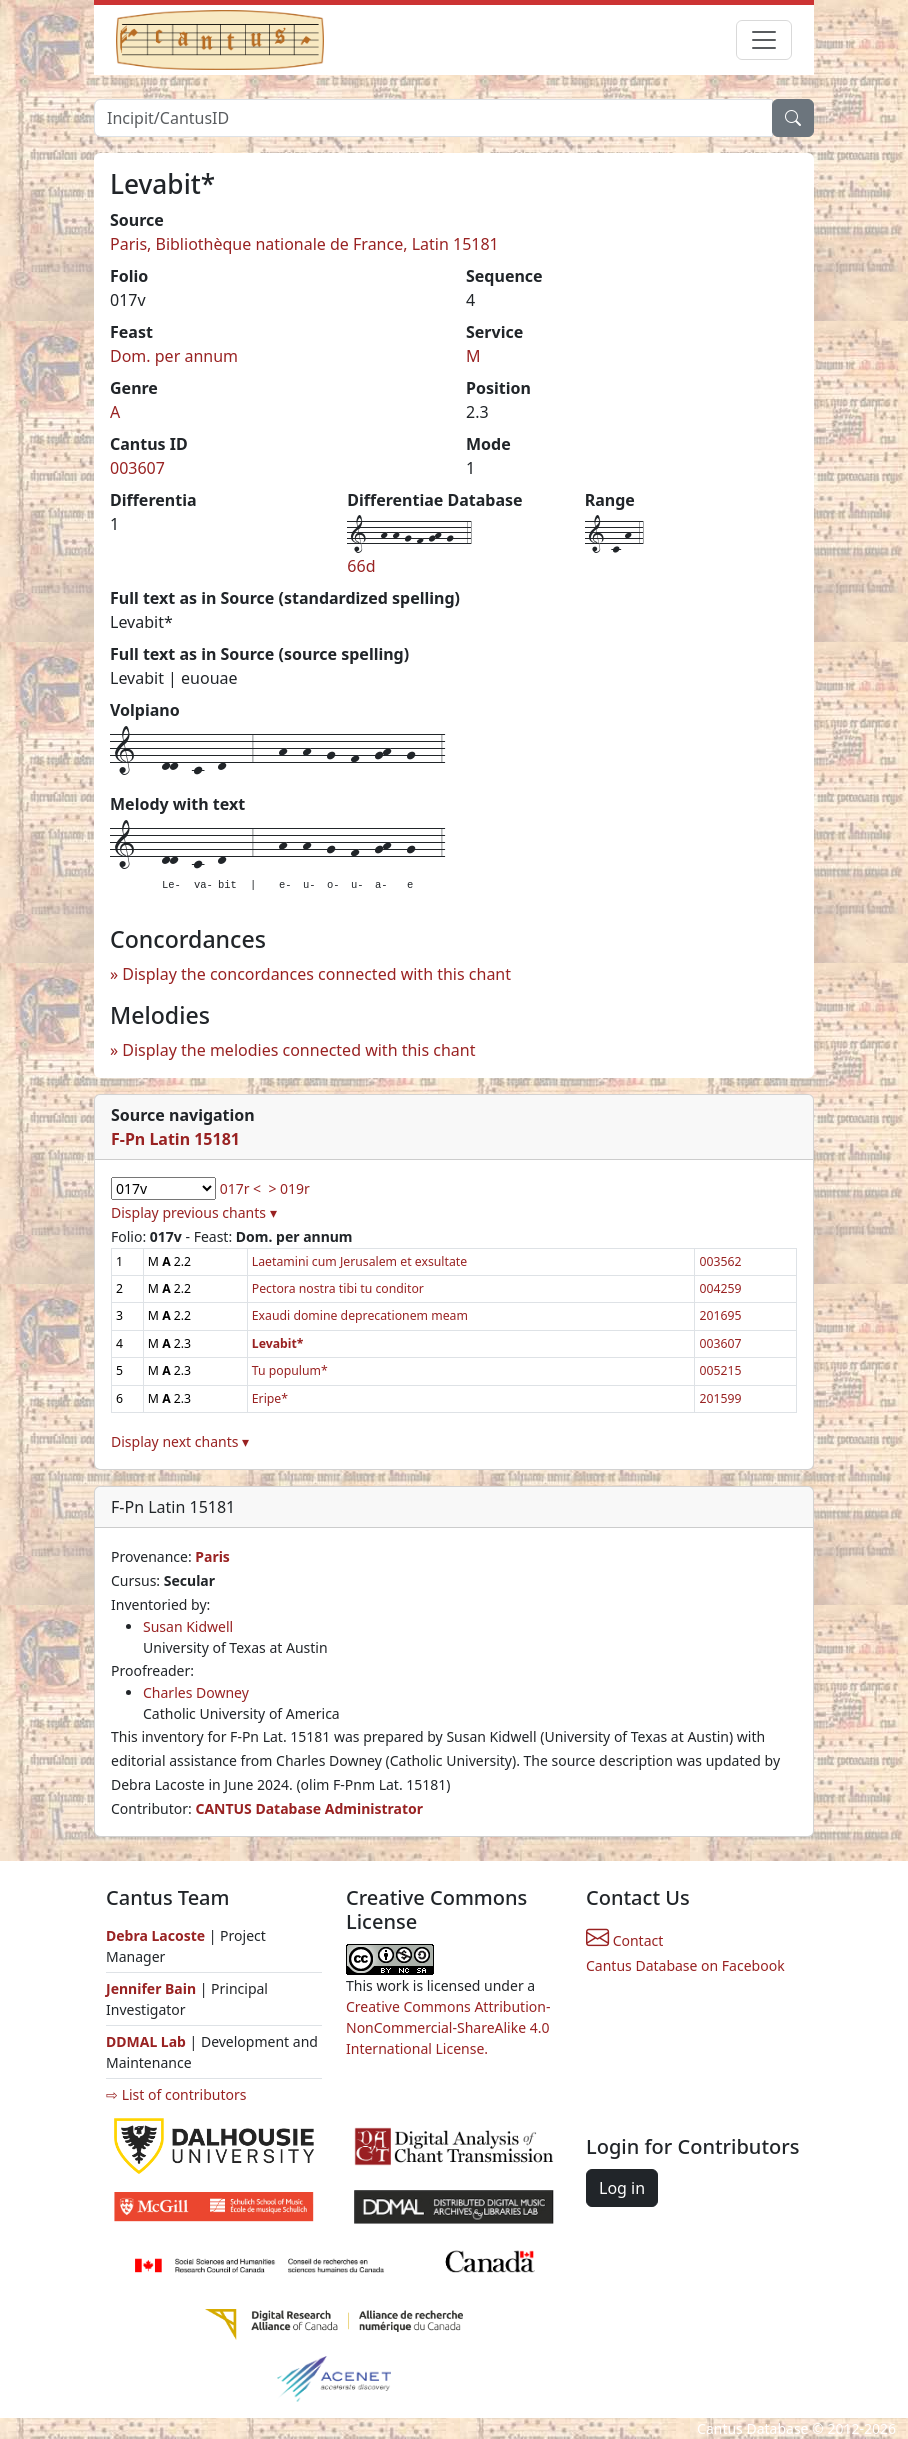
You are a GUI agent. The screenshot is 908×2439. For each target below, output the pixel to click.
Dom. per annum (174, 356)
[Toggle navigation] (764, 40)
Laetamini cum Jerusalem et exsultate (359, 1261)
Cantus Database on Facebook (685, 1965)
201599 (720, 1398)
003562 (720, 1261)
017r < (240, 1188)
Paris (212, 1556)
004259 (720, 1288)
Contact (624, 1940)
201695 (720, 1315)
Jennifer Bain (153, 1988)
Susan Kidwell (188, 1626)
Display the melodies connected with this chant (298, 1050)
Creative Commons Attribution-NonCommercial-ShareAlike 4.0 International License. (448, 2027)
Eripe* (270, 1398)
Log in (622, 2188)
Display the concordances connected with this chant (316, 974)
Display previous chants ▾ (194, 1212)
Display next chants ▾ (180, 1441)
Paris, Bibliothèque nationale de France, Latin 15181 (304, 244)
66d (361, 566)
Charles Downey (196, 1692)
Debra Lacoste (155, 1935)
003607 (137, 468)
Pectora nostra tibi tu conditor (338, 1288)
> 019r (288, 1188)
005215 (720, 1370)
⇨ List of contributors (176, 2094)
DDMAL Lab (146, 2041)
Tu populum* (290, 1370)
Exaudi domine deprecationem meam (360, 1315)
